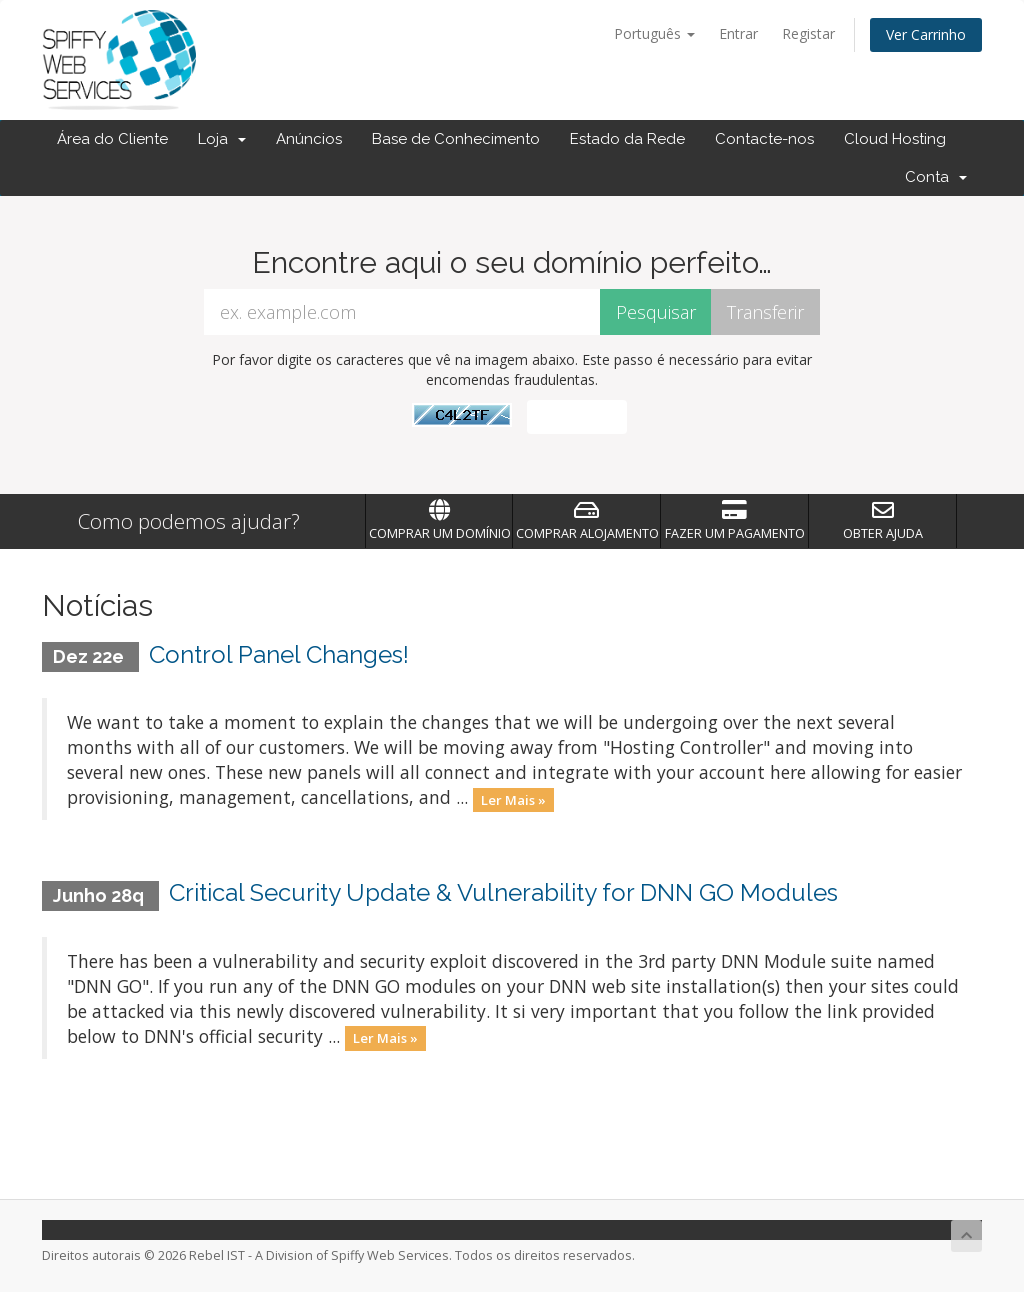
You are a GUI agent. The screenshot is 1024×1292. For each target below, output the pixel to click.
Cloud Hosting (895, 139)
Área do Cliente (112, 139)
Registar (808, 33)
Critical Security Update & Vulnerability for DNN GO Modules (503, 892)
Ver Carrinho (926, 34)
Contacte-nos (764, 139)
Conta (936, 177)
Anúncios (309, 139)
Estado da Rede (627, 139)
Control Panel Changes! (279, 654)
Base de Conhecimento (456, 139)
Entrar (738, 33)
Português (654, 33)
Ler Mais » (513, 799)
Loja (222, 139)
